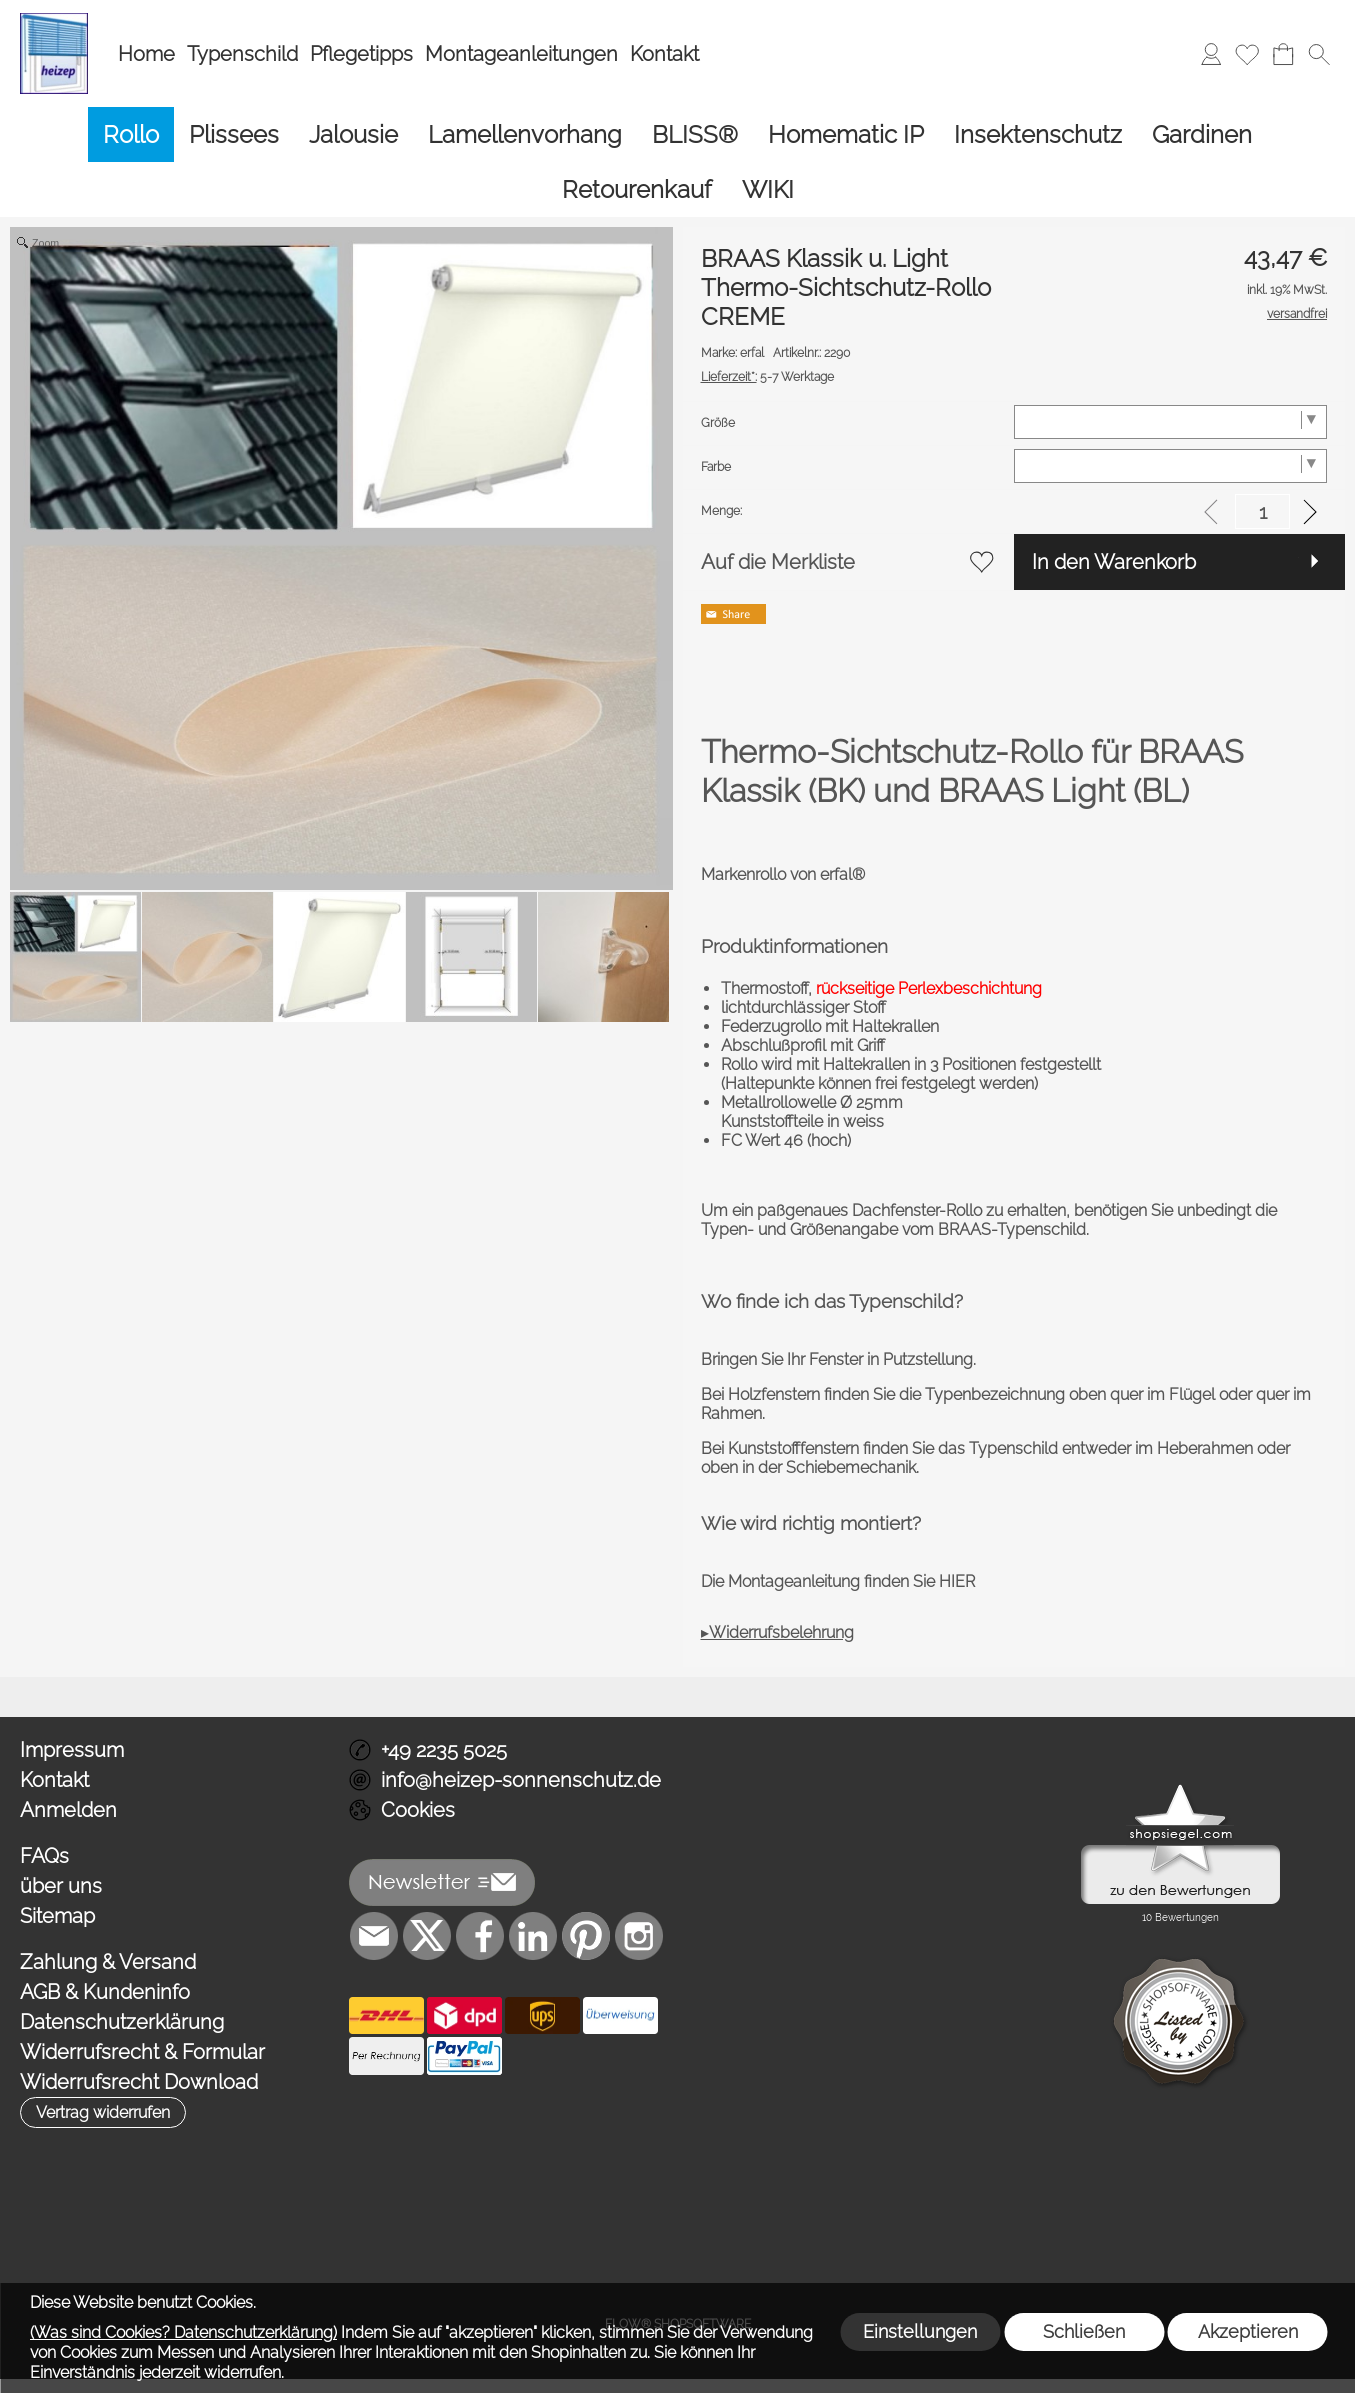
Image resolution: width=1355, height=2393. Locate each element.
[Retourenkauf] (637, 189)
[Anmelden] (1211, 54)
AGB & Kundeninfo (105, 1992)
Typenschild (242, 54)
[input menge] (1262, 511)
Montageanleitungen (521, 54)
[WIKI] (768, 189)
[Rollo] (131, 134)
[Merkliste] (1247, 54)
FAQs (44, 1856)
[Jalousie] (353, 134)
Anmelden (68, 1810)
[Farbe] (1170, 466)
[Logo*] (54, 21)
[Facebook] (480, 1936)
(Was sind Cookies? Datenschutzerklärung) (183, 2332)
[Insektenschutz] (1038, 134)
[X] (427, 1936)
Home (146, 54)
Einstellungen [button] (920, 2331)
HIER (955, 1581)
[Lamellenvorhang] (525, 134)
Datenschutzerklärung (122, 2022)
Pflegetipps (361, 54)
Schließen (1084, 2331)
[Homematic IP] (846, 134)
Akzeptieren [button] (1248, 2331)
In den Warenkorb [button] (1114, 562)
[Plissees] (234, 134)
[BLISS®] (695, 134)
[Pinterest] (586, 1936)
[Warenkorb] (1283, 54)
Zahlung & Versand (108, 1962)
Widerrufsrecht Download (139, 2082)
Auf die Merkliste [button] (778, 562)
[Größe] (1170, 422)
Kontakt (664, 54)
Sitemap (57, 1916)
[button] (1319, 54)
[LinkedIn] (533, 1936)
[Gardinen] (1202, 134)
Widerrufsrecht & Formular (142, 2052)
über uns (61, 1886)
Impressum (72, 1750)
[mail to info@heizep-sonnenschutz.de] (374, 1936)
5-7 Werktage (767, 377)
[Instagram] (639, 1936)
